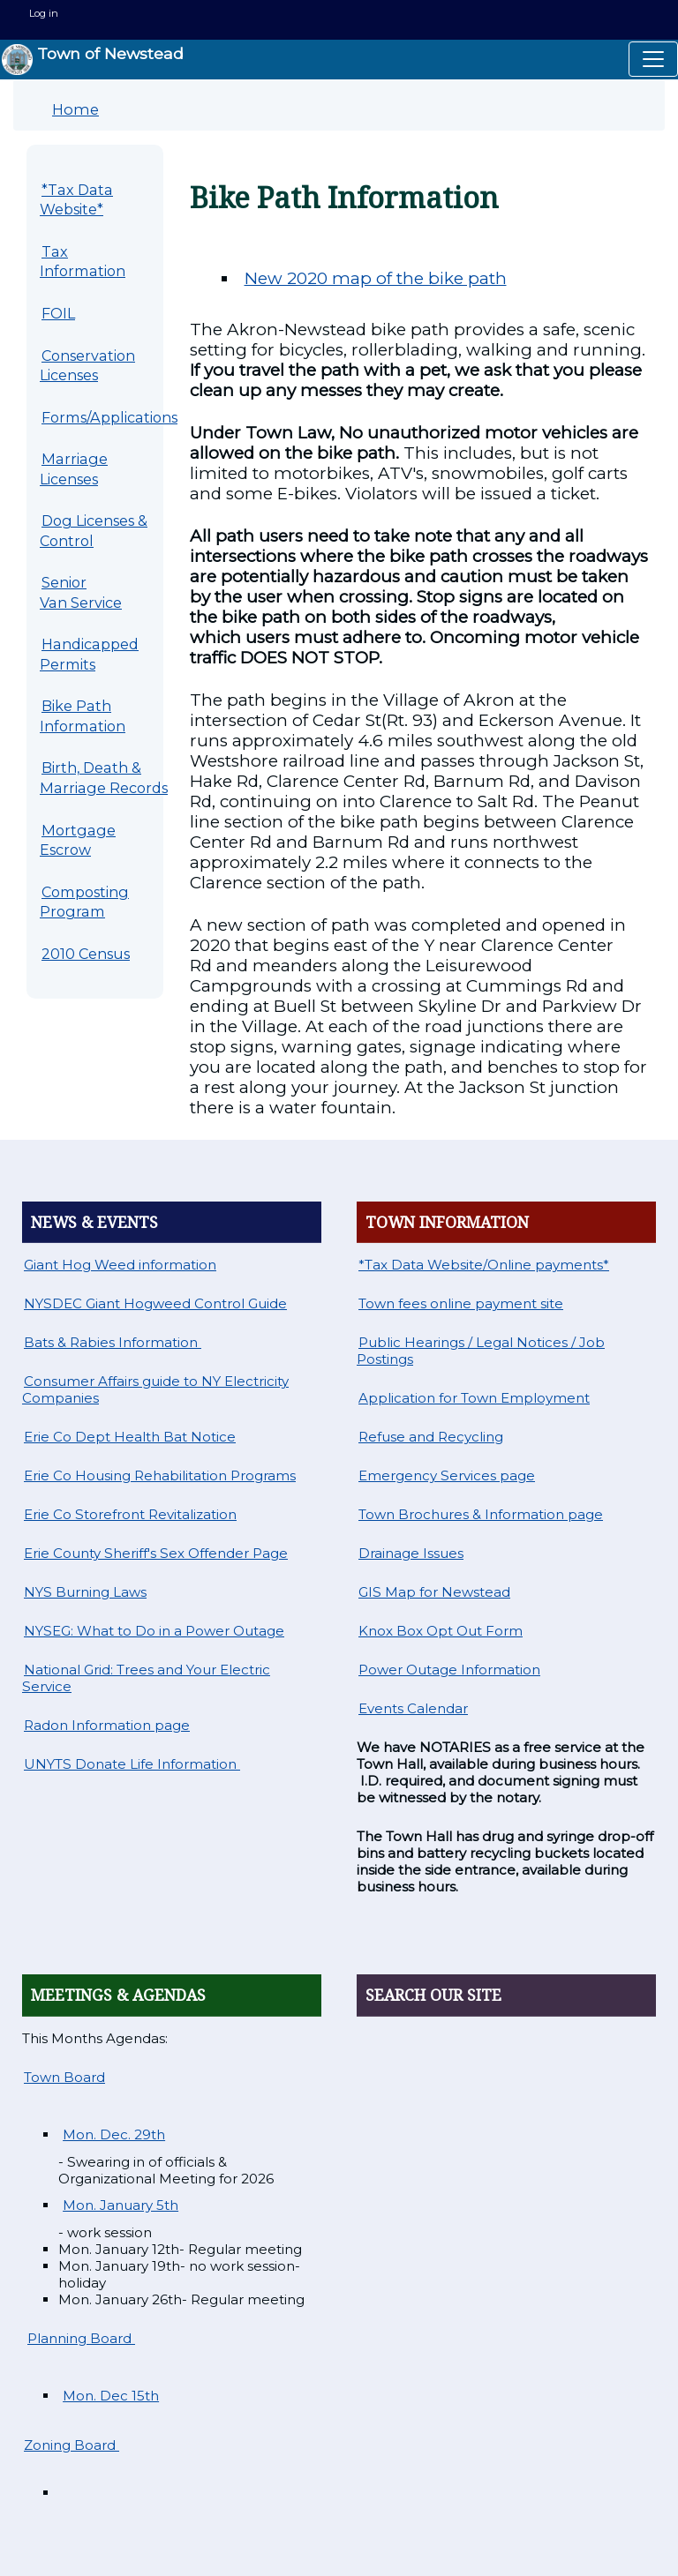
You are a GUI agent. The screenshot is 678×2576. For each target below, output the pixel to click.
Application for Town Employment (474, 1397)
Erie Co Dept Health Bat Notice (130, 1436)
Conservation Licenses (87, 366)
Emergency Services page (446, 1475)
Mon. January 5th (120, 2205)
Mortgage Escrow (78, 840)
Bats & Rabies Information (112, 1342)
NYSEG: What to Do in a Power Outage (154, 1630)
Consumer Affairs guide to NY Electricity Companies (155, 1389)
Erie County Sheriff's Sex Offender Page (156, 1553)
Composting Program (84, 902)
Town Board (64, 2077)
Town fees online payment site (460, 1303)
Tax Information (82, 262)
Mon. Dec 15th (111, 2395)
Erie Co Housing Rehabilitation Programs (160, 1475)
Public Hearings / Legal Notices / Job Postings (481, 1350)
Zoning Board (71, 2445)
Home (75, 109)
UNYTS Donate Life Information (132, 1764)
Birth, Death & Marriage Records (104, 778)
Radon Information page (107, 1725)
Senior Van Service (81, 592)
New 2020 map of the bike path (376, 278)
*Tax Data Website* (76, 200)
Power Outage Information (449, 1669)
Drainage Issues (410, 1553)
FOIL (58, 313)
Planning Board (81, 2338)
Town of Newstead (93, 59)
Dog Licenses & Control (93, 531)
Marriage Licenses (74, 469)
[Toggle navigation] (653, 59)
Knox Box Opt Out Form (440, 1630)
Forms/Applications (109, 417)
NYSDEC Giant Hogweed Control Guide (155, 1303)
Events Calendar (413, 1708)
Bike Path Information (82, 716)
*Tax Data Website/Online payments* (483, 1264)
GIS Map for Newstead (434, 1592)
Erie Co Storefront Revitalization (130, 1514)
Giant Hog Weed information (120, 1264)
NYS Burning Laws (85, 1592)
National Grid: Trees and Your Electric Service (146, 1678)
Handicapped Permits (89, 654)
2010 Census (85, 953)
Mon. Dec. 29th (114, 2134)
